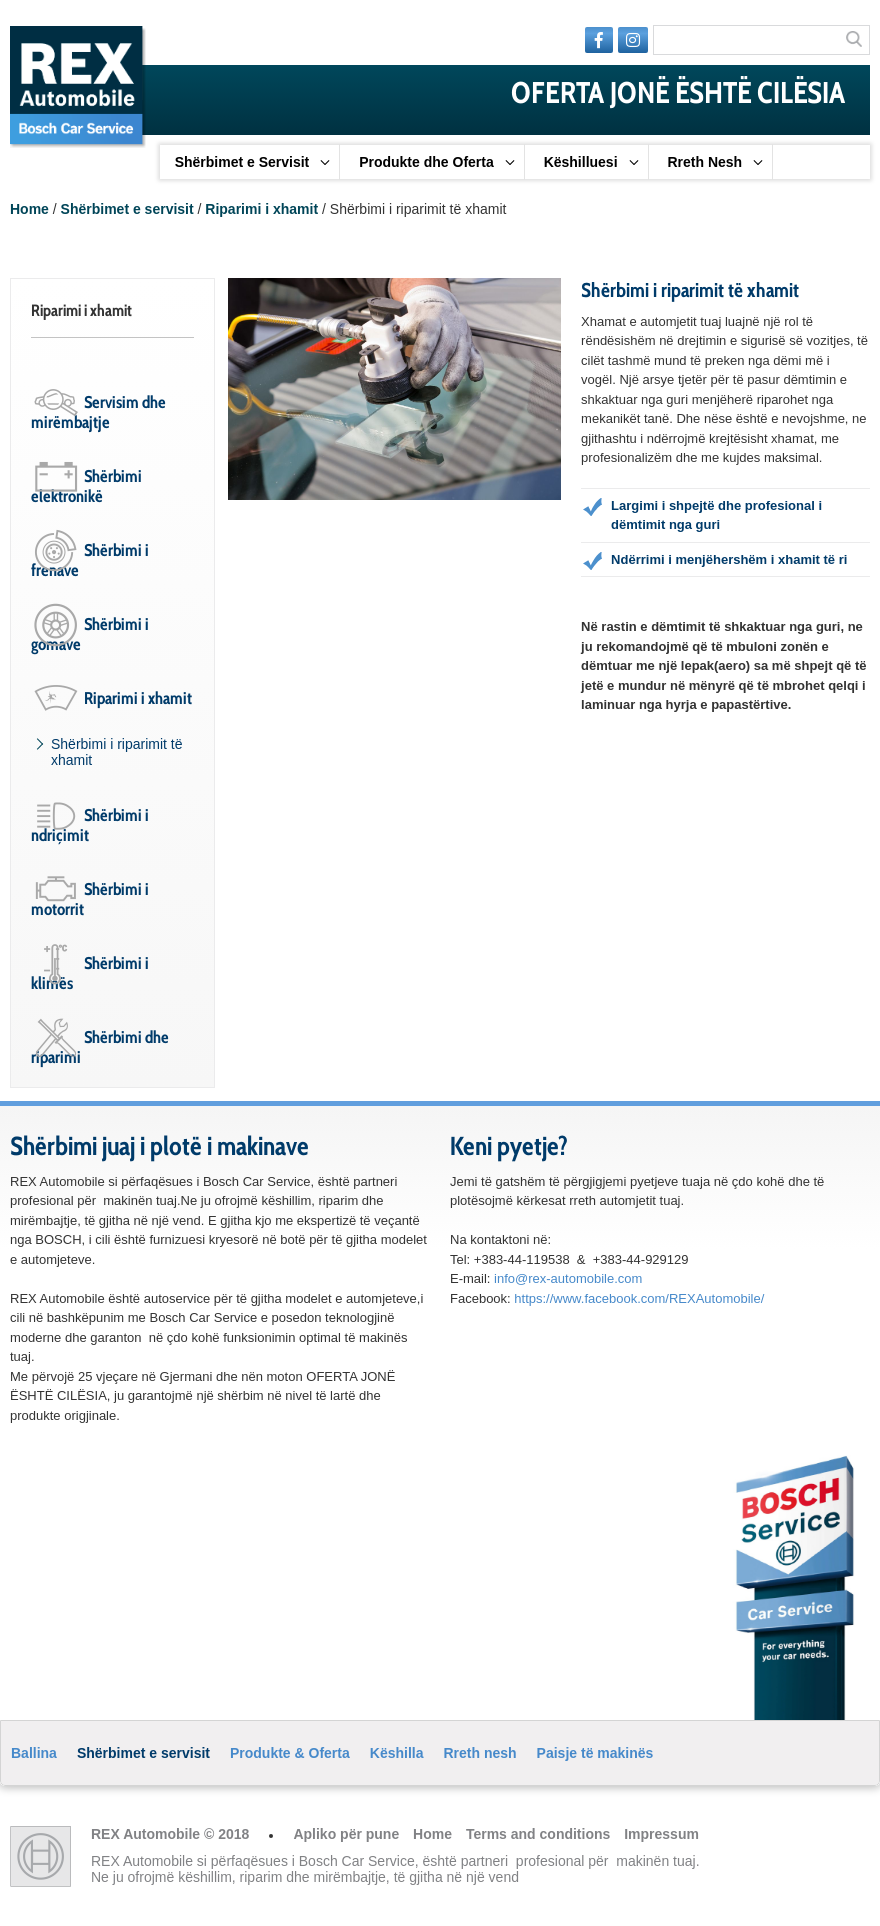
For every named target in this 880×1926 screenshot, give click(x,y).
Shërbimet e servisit (127, 209)
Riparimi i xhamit (261, 209)
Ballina (34, 1753)
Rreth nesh (479, 1753)
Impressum (661, 1834)
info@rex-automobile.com (568, 1278)
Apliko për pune (348, 1834)
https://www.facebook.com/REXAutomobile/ (639, 1298)
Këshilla (397, 1753)
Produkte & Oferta (290, 1753)
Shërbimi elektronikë (86, 486)
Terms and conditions (540, 1834)
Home (29, 209)
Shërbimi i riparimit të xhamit (116, 752)
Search (855, 41)
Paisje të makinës (595, 1753)
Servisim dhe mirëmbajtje (98, 412)
